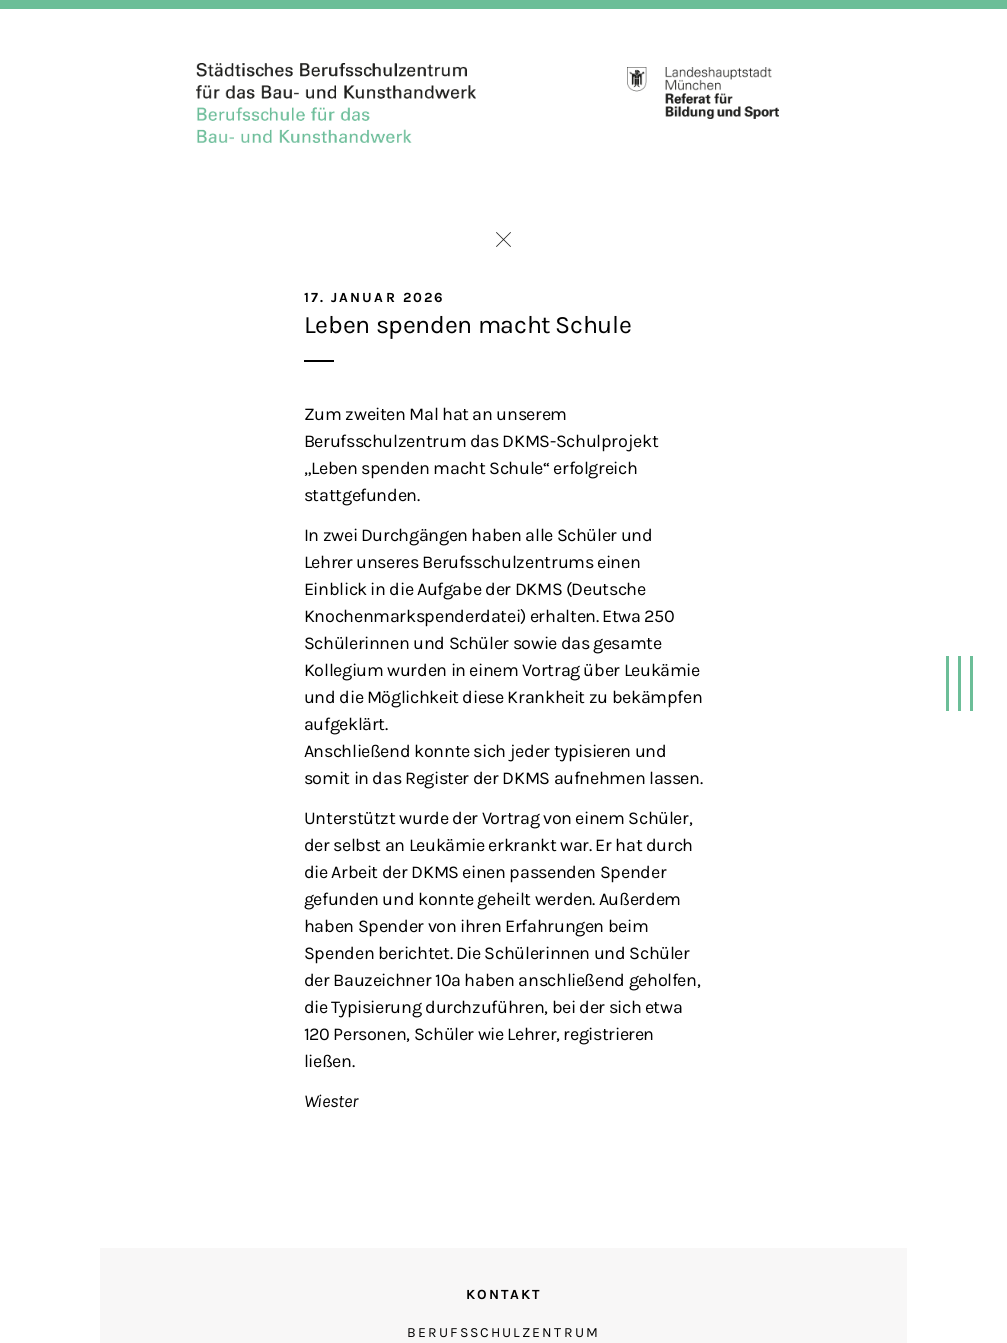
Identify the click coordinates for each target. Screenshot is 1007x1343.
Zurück (503, 239)
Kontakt (503, 1294)
